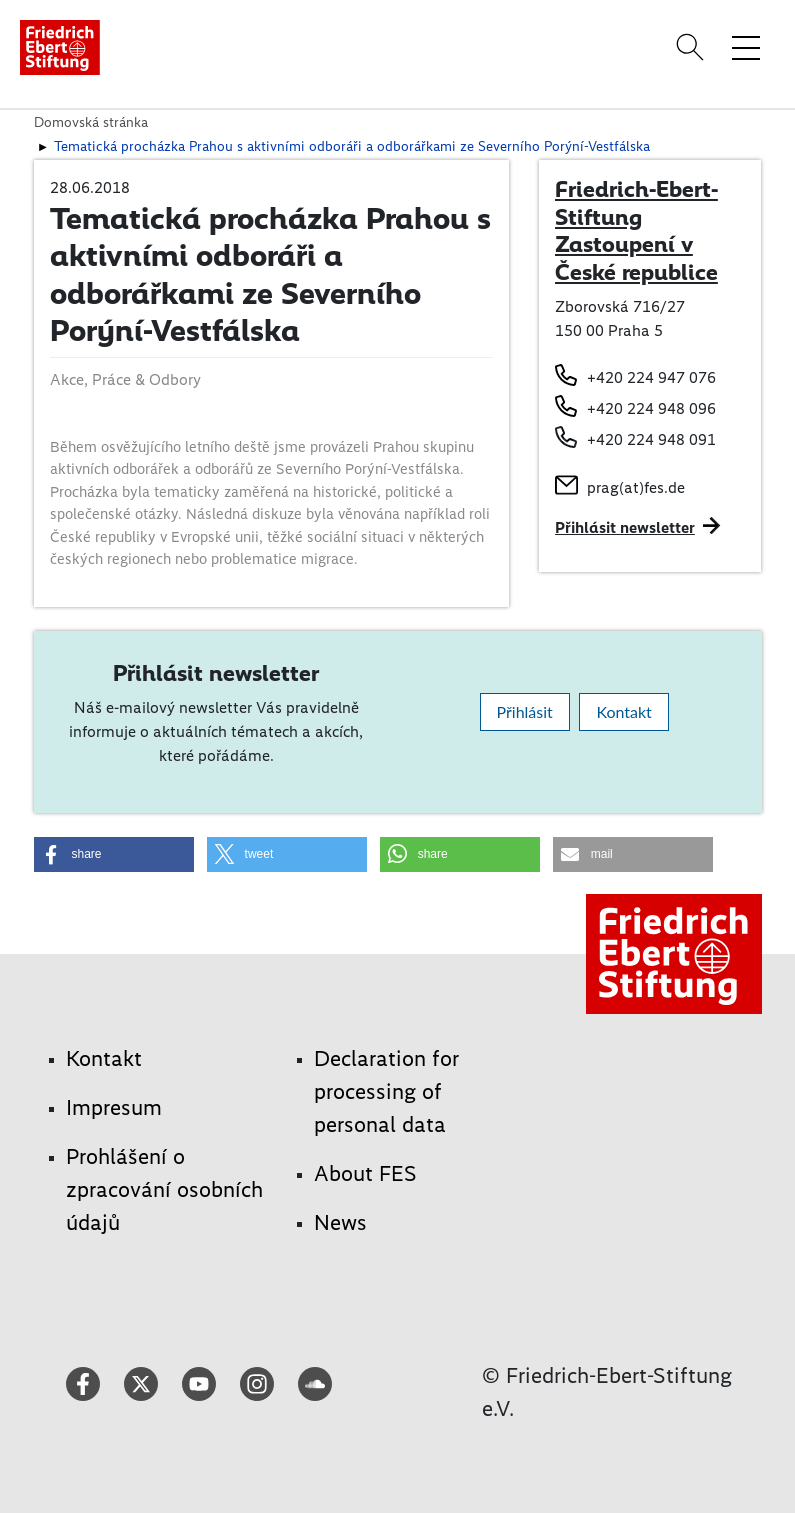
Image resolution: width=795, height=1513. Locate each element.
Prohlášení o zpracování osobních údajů (164, 1189)
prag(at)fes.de (636, 487)
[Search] (693, 47)
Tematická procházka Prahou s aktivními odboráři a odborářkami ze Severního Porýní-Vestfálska (352, 146)
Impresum (114, 1107)
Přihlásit (525, 711)
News (340, 1222)
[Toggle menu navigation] (746, 47)
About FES (365, 1173)
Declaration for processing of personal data (386, 1091)
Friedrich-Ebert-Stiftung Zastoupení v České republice (636, 230)
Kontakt (623, 711)
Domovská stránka (91, 122)
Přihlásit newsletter (625, 527)
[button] (114, 854)
